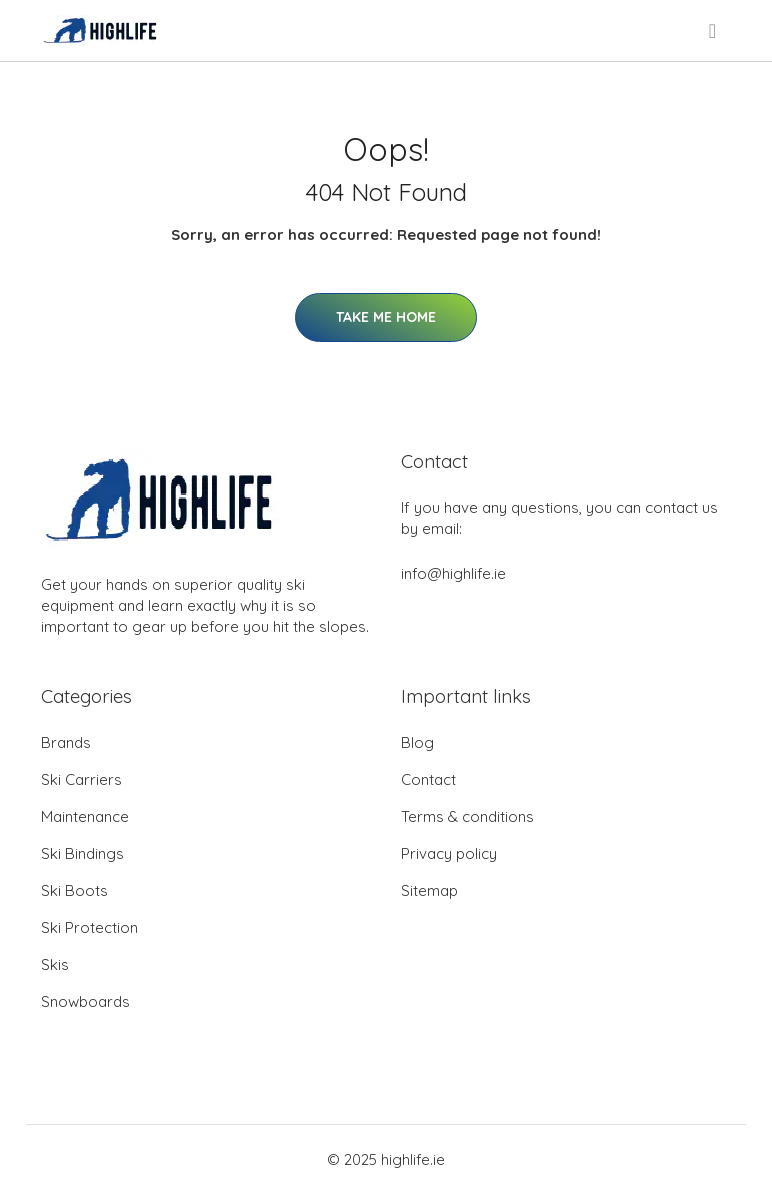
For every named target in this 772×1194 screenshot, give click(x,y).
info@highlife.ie (453, 573)
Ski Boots (74, 890)
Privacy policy (449, 853)
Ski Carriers (81, 779)
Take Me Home (386, 317)
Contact (428, 779)
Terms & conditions (467, 816)
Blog (417, 742)
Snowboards (85, 1001)
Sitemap (429, 890)
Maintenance (85, 816)
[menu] (714, 31)
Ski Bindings (82, 853)
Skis (55, 964)
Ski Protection (89, 927)
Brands (66, 742)
